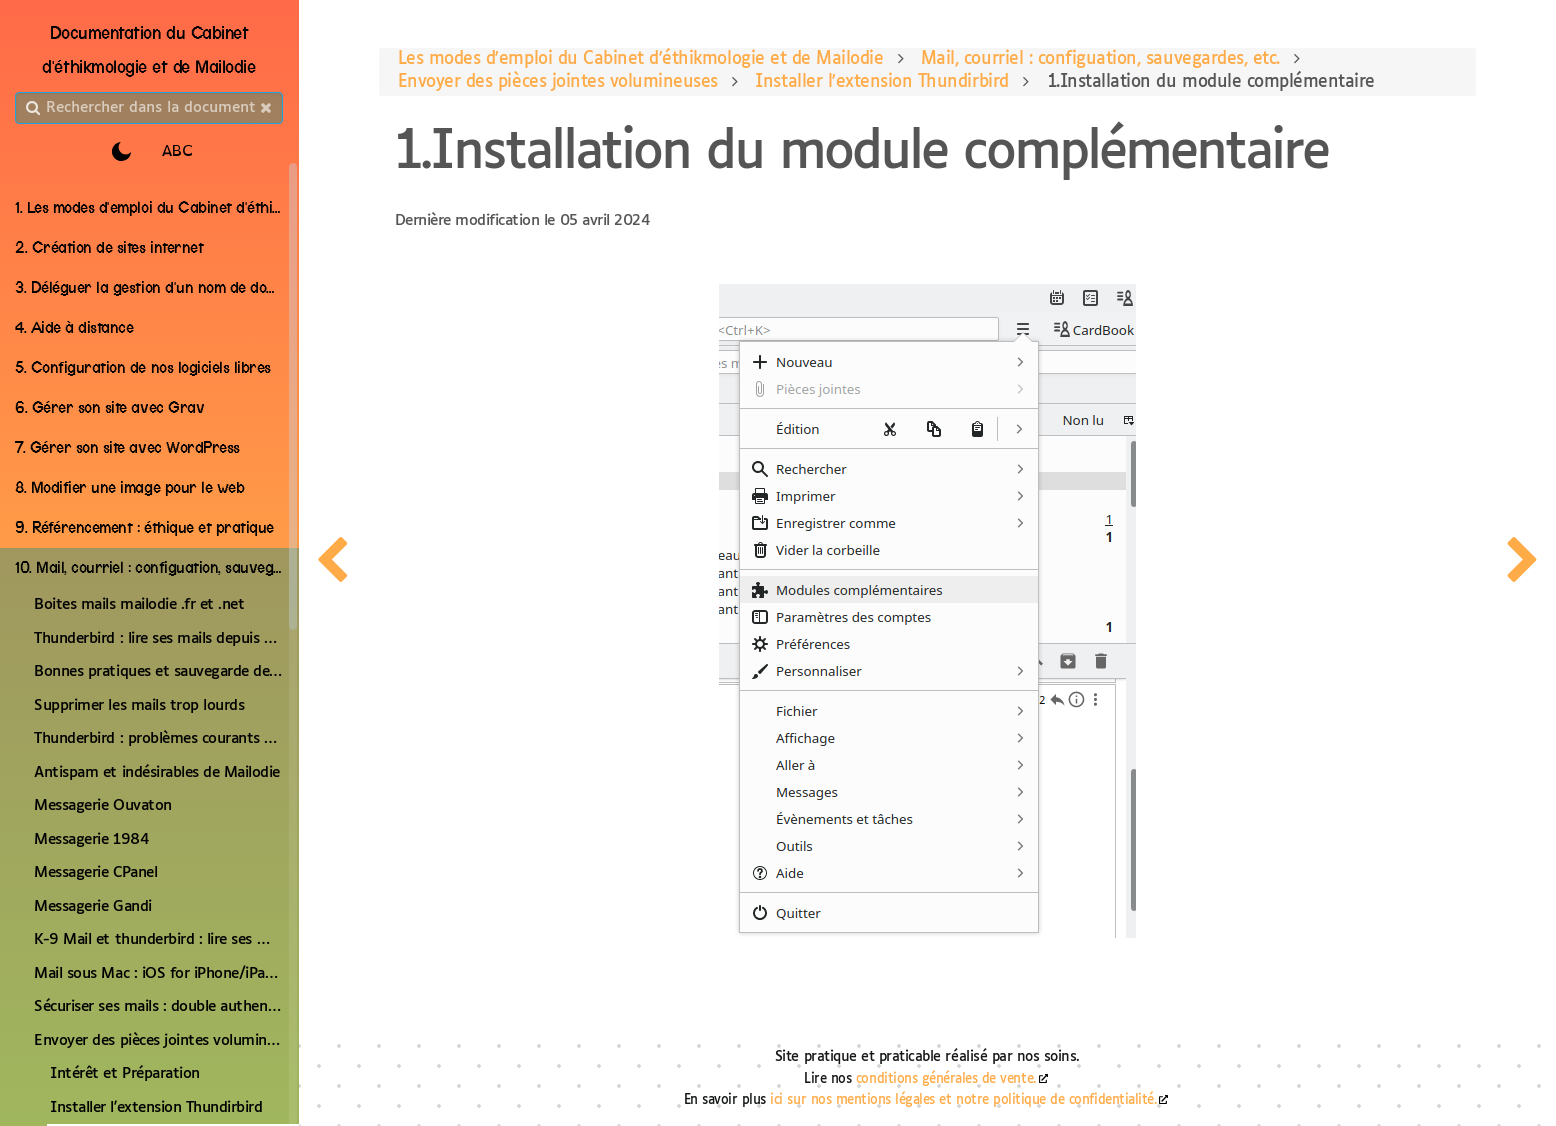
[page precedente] (332, 563)
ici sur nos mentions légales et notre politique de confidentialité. (964, 1100)
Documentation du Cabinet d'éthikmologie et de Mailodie (149, 50)
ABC (177, 151)
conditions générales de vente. (947, 1079)
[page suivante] (1524, 563)
